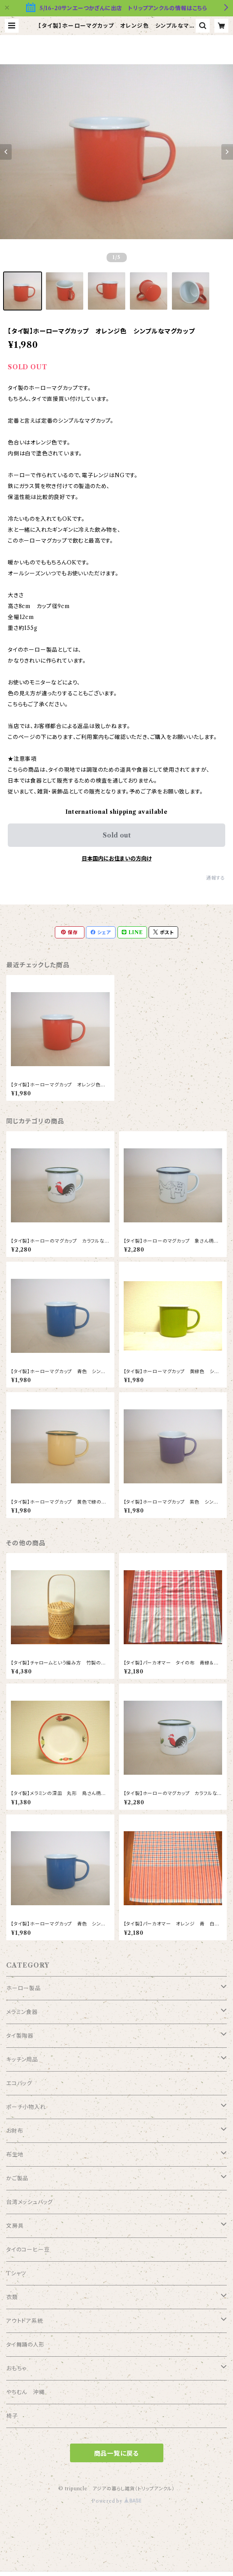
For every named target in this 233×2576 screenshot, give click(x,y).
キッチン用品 (22, 2059)
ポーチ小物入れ (26, 2107)
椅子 (12, 2415)
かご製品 (17, 2178)
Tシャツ (16, 2273)
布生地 (14, 2154)
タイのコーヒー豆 (27, 2249)
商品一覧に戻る (116, 2453)
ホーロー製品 (23, 1988)
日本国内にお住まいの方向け (117, 858)
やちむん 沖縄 (25, 2392)
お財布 (14, 2130)
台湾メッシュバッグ (29, 2202)
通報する (215, 878)
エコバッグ (19, 2083)
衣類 (12, 2297)
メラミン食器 (22, 2011)
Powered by (116, 2501)
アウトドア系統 (24, 2320)
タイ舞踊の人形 (25, 2344)
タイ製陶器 (19, 2035)
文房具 (14, 2225)
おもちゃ (16, 2368)
